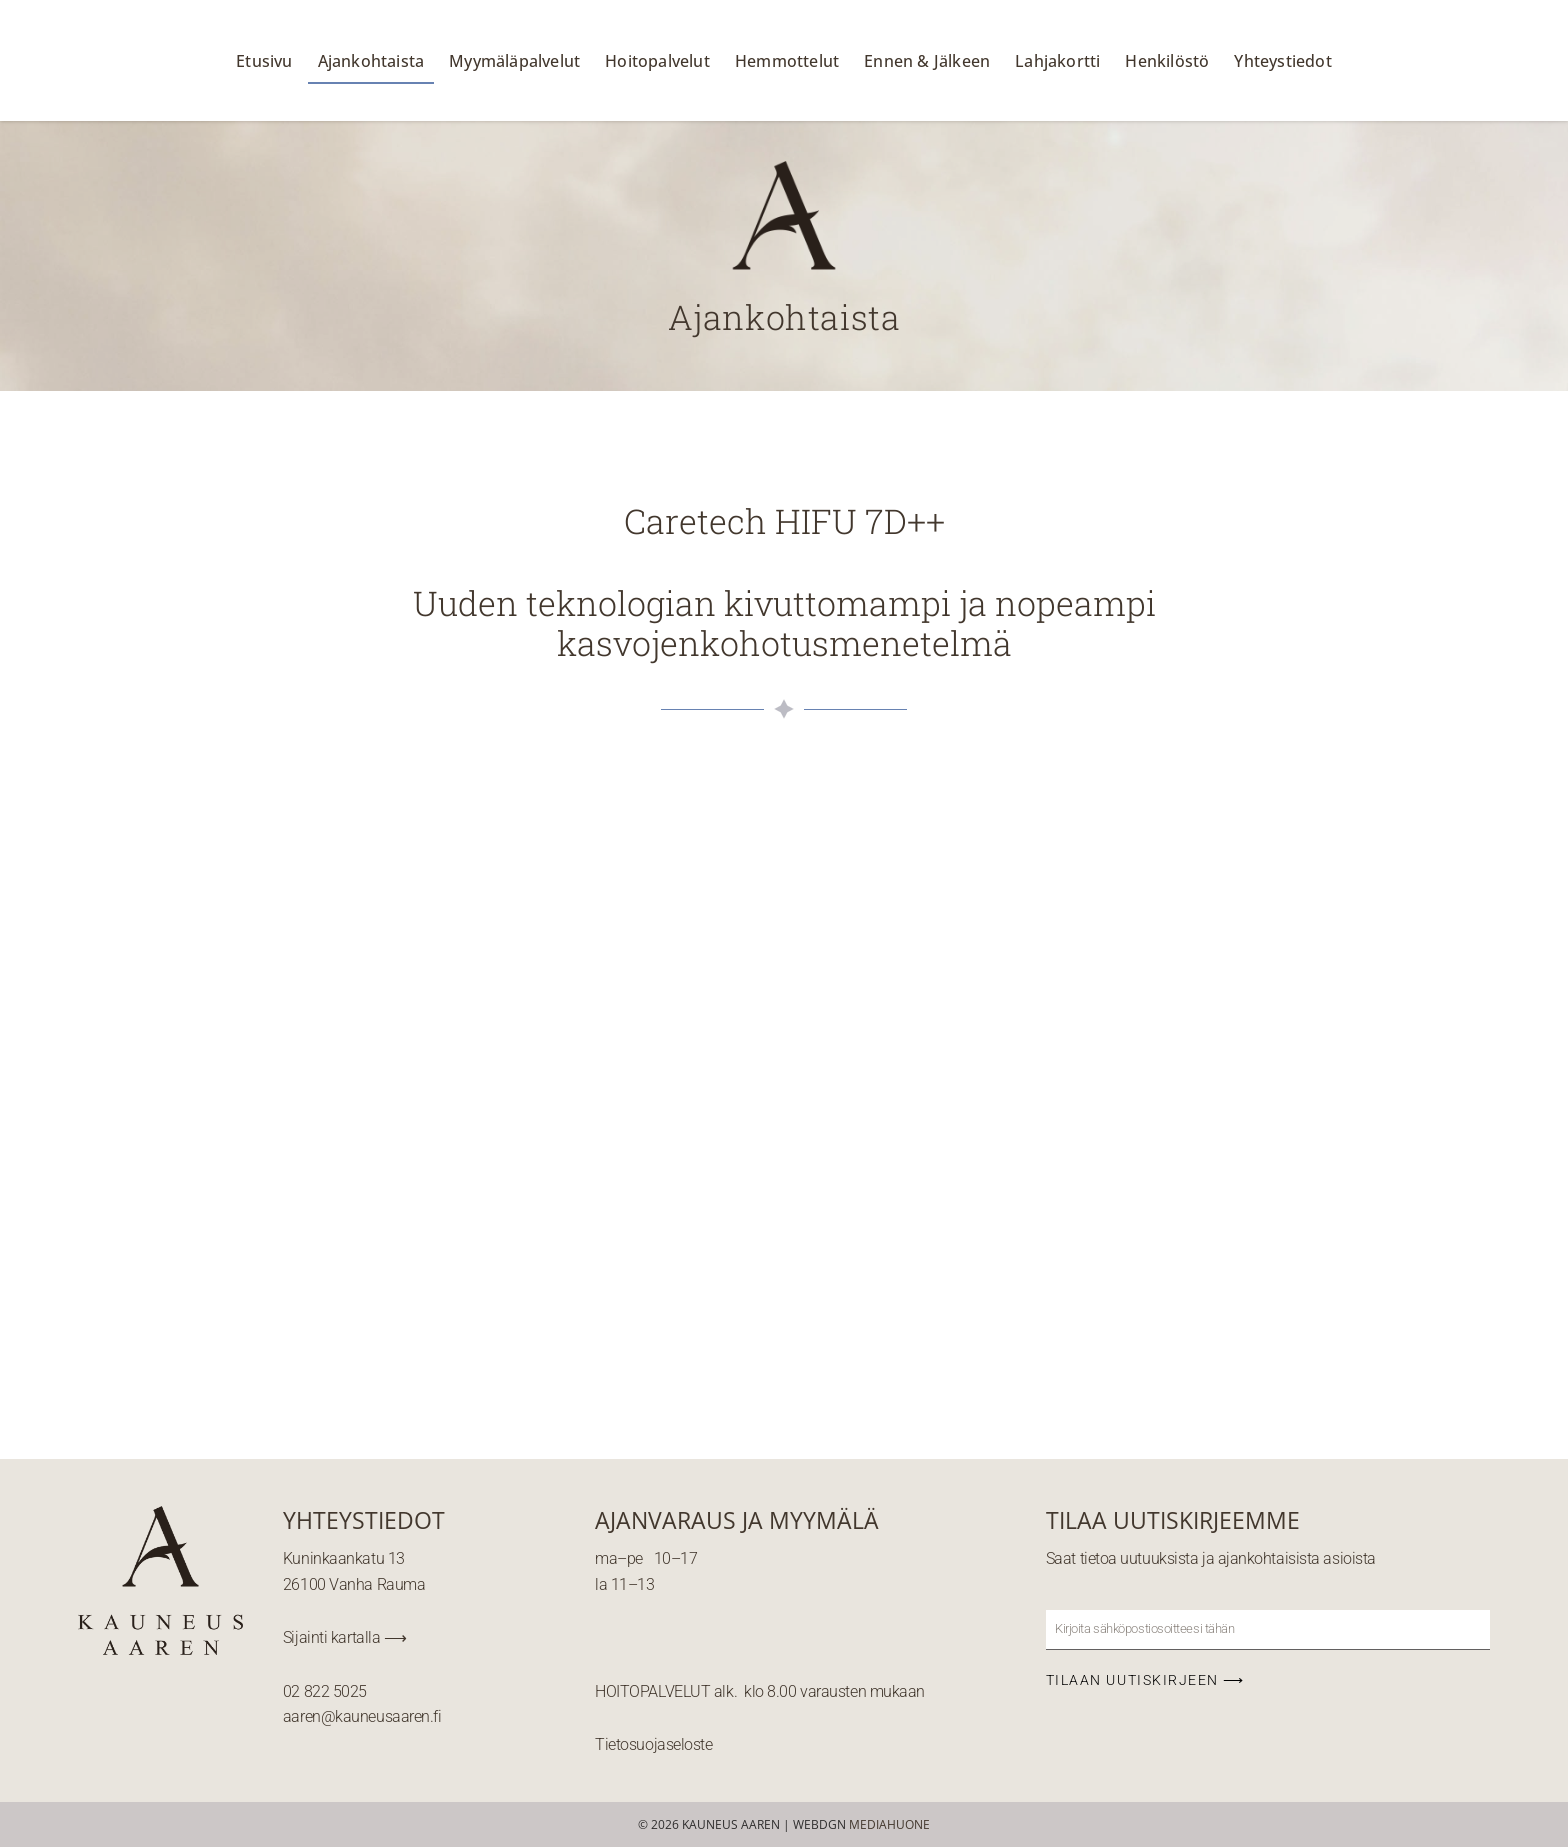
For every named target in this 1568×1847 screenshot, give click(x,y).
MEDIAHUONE (889, 1824)
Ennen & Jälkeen (927, 61)
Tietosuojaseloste (653, 1744)
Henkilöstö (1167, 61)
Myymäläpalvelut (514, 61)
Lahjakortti (1057, 61)
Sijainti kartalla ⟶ (344, 1637)
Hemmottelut (787, 61)
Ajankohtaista (371, 61)
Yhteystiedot (1282, 61)
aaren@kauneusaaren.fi (362, 1716)
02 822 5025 (325, 1691)
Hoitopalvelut (657, 61)
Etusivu (264, 61)
